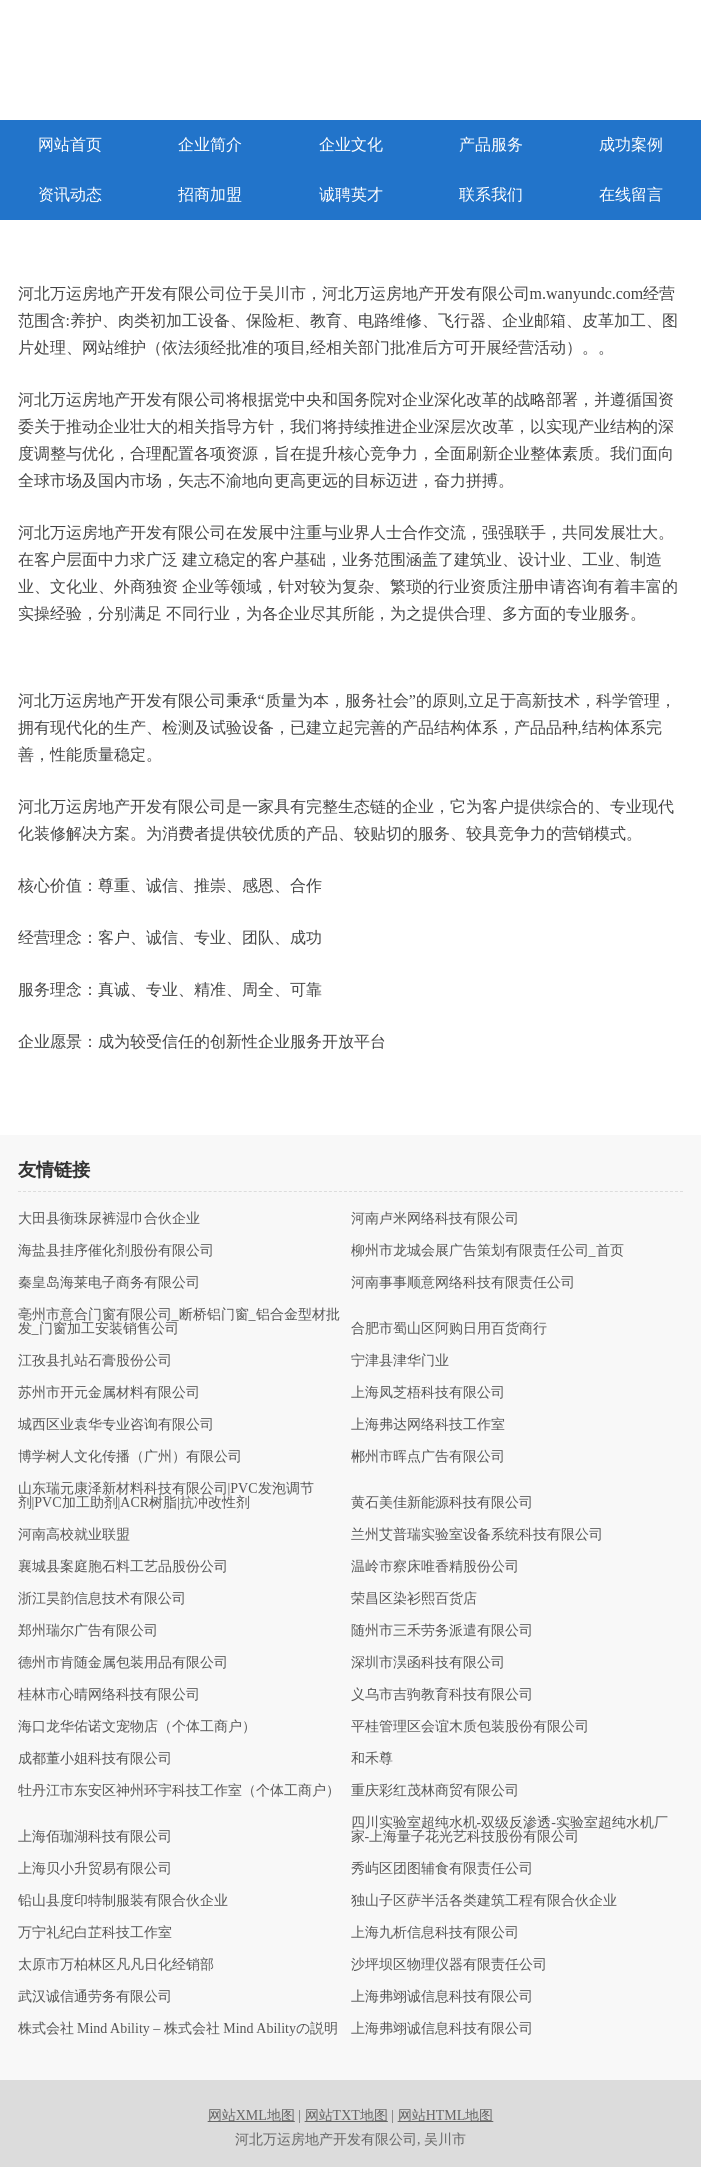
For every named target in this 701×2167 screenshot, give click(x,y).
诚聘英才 (351, 194)
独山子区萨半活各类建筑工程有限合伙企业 (484, 1901)
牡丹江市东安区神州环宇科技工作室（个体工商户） (179, 1791)
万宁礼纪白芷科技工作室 (95, 1933)
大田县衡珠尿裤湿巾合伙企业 (109, 1219)
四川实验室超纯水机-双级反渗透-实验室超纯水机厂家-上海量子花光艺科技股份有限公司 (509, 1830)
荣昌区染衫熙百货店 (414, 1599)
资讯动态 (70, 194)
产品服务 (491, 144)
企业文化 (351, 144)
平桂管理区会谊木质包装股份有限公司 (470, 1727)
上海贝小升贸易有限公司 (95, 1869)
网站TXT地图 (346, 2115)
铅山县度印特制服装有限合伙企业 (123, 1901)
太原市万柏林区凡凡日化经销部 (116, 1965)
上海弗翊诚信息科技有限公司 (442, 1997)
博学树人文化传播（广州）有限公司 (130, 1457)
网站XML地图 (251, 2115)
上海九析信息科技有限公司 (435, 1933)
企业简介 (210, 144)
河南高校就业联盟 (74, 1535)
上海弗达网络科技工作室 (428, 1425)
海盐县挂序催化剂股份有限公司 (116, 1251)
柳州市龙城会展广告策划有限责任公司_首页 (487, 1251)
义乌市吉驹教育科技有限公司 (442, 1695)
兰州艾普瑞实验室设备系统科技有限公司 (477, 1535)
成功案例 (631, 144)
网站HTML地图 (446, 2115)
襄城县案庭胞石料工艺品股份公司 (123, 1567)
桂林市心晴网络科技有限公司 (109, 1695)
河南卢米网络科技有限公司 (435, 1219)
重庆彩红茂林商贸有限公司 (435, 1791)
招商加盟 (210, 194)
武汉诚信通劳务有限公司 (95, 1997)
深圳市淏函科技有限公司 (428, 1663)
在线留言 (631, 194)
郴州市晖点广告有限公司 (428, 1457)
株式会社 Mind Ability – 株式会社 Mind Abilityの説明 (178, 2029)
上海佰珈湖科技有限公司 (95, 1837)
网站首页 (70, 144)
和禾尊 (372, 1759)
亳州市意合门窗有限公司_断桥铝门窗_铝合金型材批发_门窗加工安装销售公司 (179, 1322)
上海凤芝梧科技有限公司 (428, 1393)
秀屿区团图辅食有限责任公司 (442, 1869)
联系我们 (491, 194)
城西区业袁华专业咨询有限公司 (116, 1425)
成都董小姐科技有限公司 (95, 1759)
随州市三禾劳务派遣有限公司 (442, 1631)
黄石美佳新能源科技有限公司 (442, 1503)
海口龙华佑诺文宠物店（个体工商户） (137, 1727)
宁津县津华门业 (400, 1361)
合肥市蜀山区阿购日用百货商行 (449, 1329)
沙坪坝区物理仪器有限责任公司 (449, 1965)
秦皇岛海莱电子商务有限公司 (109, 1283)
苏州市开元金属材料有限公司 (109, 1393)
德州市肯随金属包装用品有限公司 (123, 1663)
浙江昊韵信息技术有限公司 (102, 1599)
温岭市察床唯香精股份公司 (435, 1567)
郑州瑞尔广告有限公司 (88, 1631)
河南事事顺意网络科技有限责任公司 (463, 1283)
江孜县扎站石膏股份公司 (95, 1361)
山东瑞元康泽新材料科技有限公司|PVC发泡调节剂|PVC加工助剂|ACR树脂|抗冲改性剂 (166, 1496)
